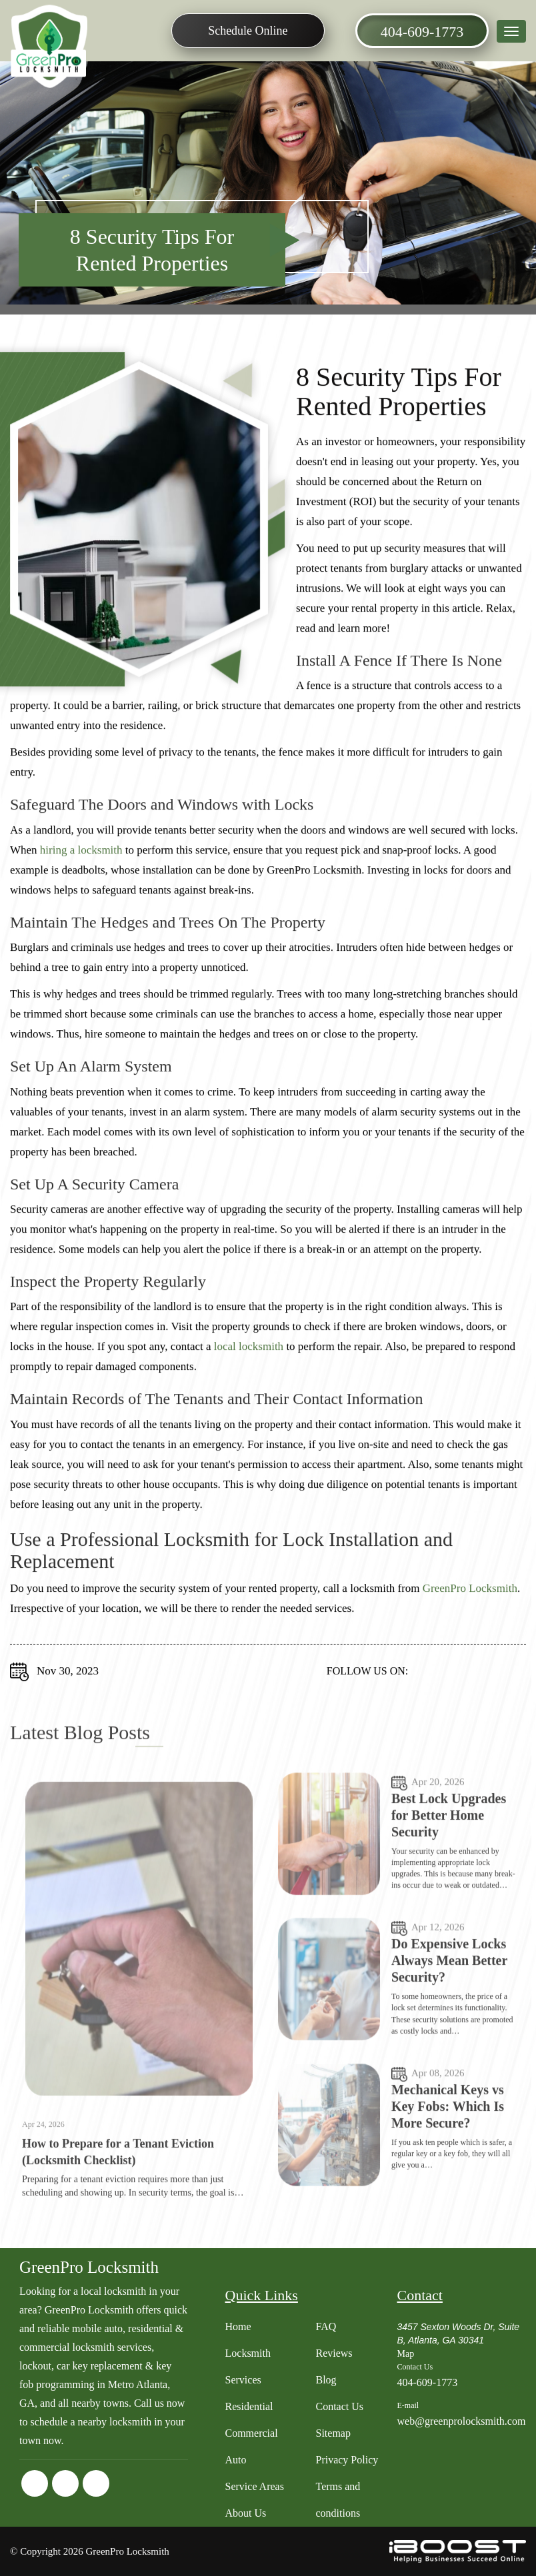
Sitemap (332, 2433)
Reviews (333, 2353)
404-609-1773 (422, 31)
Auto (236, 2459)
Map (405, 2354)
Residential (249, 2406)
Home (238, 2326)
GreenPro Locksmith (470, 1602)
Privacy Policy (346, 2459)
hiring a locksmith (81, 864)
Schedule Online (247, 30)
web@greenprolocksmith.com (461, 2421)
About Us (246, 2513)
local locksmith (248, 1360)
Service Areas (254, 2486)
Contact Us (339, 2406)
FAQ (325, 2326)
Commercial (251, 2433)
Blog (325, 2379)
